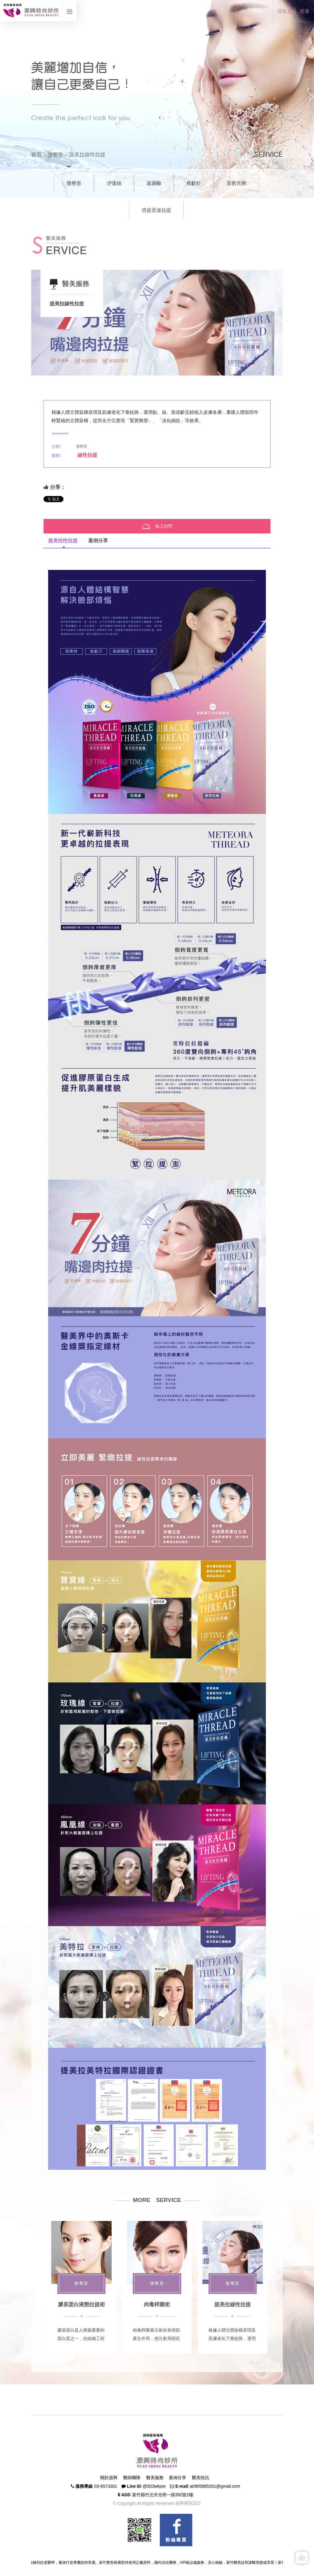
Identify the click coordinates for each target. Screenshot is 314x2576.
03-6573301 (105, 2486)
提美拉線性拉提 (232, 2304)
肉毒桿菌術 (157, 2304)
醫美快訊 (200, 2477)
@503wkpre (154, 2486)
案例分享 (98, 540)
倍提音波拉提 (156, 210)
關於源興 (108, 2477)
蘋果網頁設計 (187, 2503)
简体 (304, 11)
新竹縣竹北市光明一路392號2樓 (162, 2494)
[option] (156, 323)
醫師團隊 (131, 2477)
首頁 (36, 154)
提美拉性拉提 (63, 540)
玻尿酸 (154, 183)
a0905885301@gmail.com (215, 2486)
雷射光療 (236, 183)
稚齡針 (193, 183)
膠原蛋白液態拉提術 (81, 2304)
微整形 (55, 154)
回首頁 (284, 11)
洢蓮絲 (114, 183)
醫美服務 (154, 2477)
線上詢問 (157, 526)
